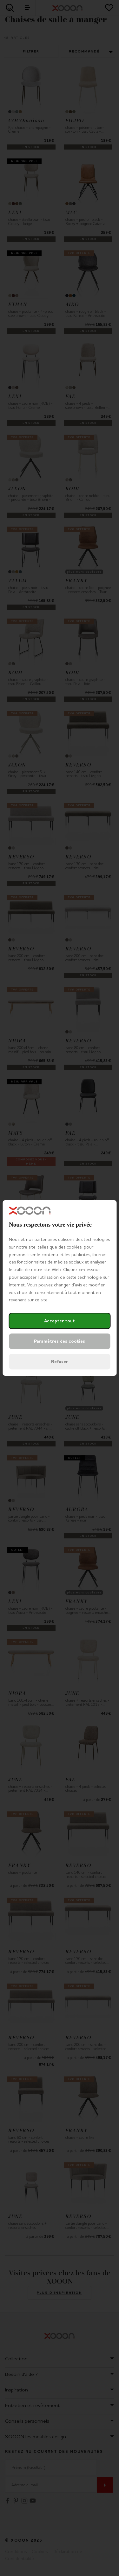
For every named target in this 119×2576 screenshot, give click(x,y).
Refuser (59, 1362)
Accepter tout (59, 1321)
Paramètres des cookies (59, 1341)
